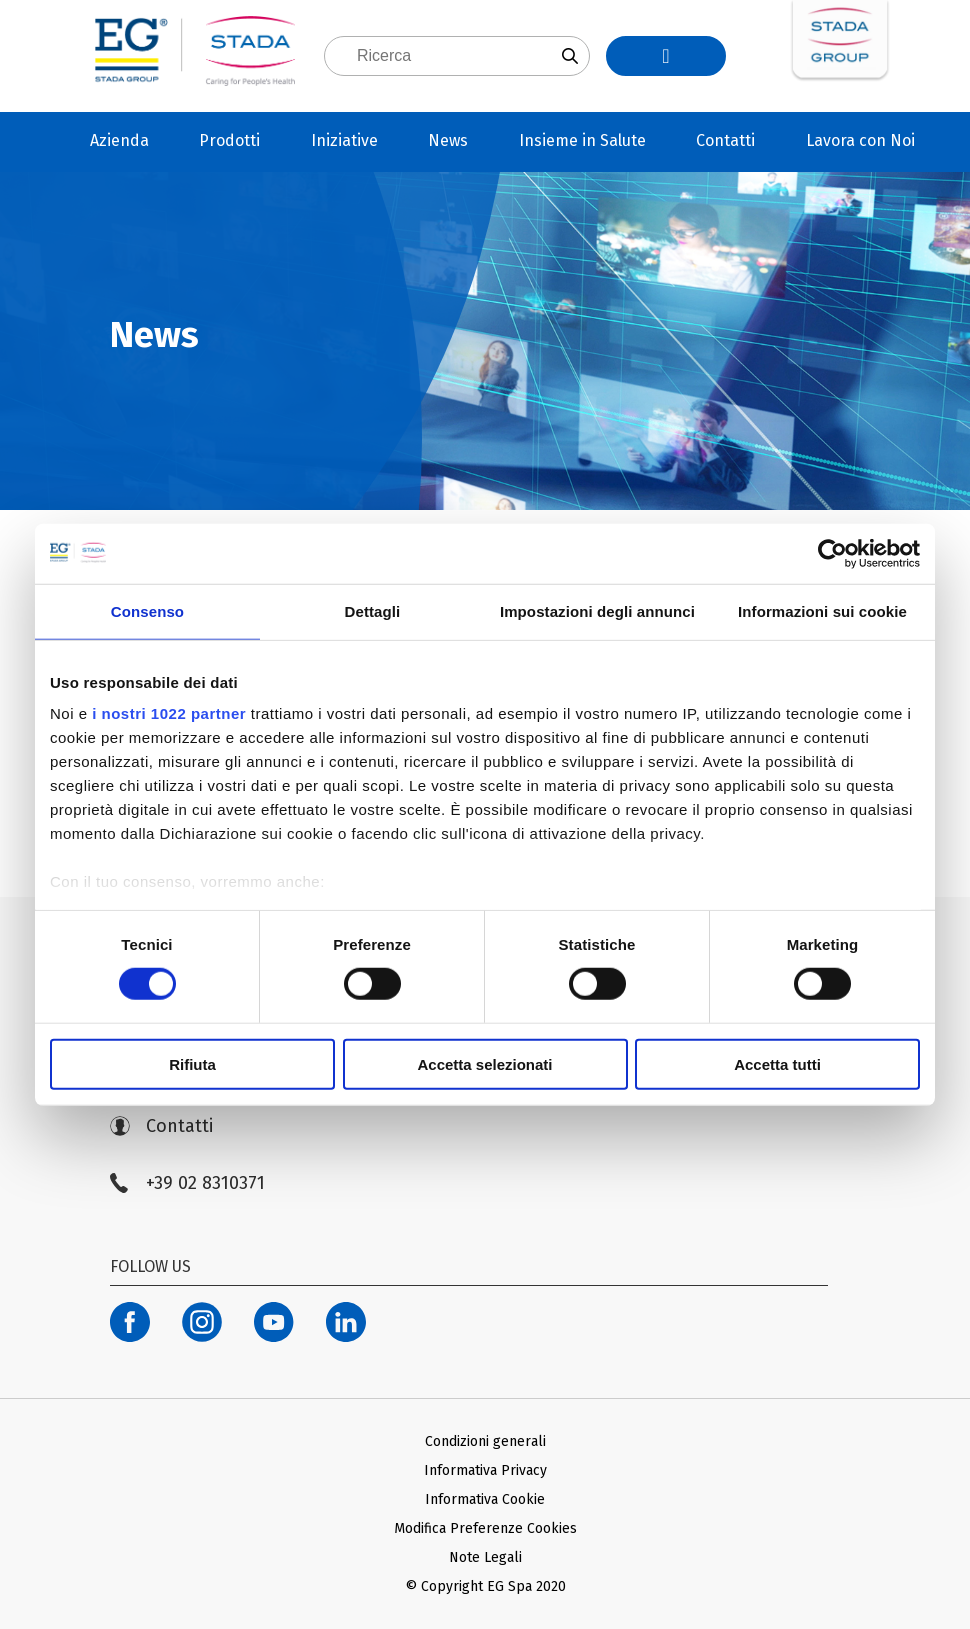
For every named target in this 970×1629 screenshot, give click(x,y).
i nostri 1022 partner (169, 713)
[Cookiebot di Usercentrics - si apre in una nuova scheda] (832, 553)
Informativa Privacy (485, 1470)
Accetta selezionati (484, 1064)
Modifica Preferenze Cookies (485, 1528)
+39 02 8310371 (187, 1183)
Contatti (725, 140)
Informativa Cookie (485, 1499)
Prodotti (229, 140)
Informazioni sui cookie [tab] (822, 610)
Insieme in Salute (582, 140)
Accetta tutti (777, 1064)
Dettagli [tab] (373, 610)
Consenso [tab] (147, 610)
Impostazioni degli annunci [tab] (597, 610)
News (448, 140)
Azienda (119, 140)
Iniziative (344, 140)
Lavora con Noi (860, 140)
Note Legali (485, 1557)
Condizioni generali (485, 1441)
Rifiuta (192, 1064)
